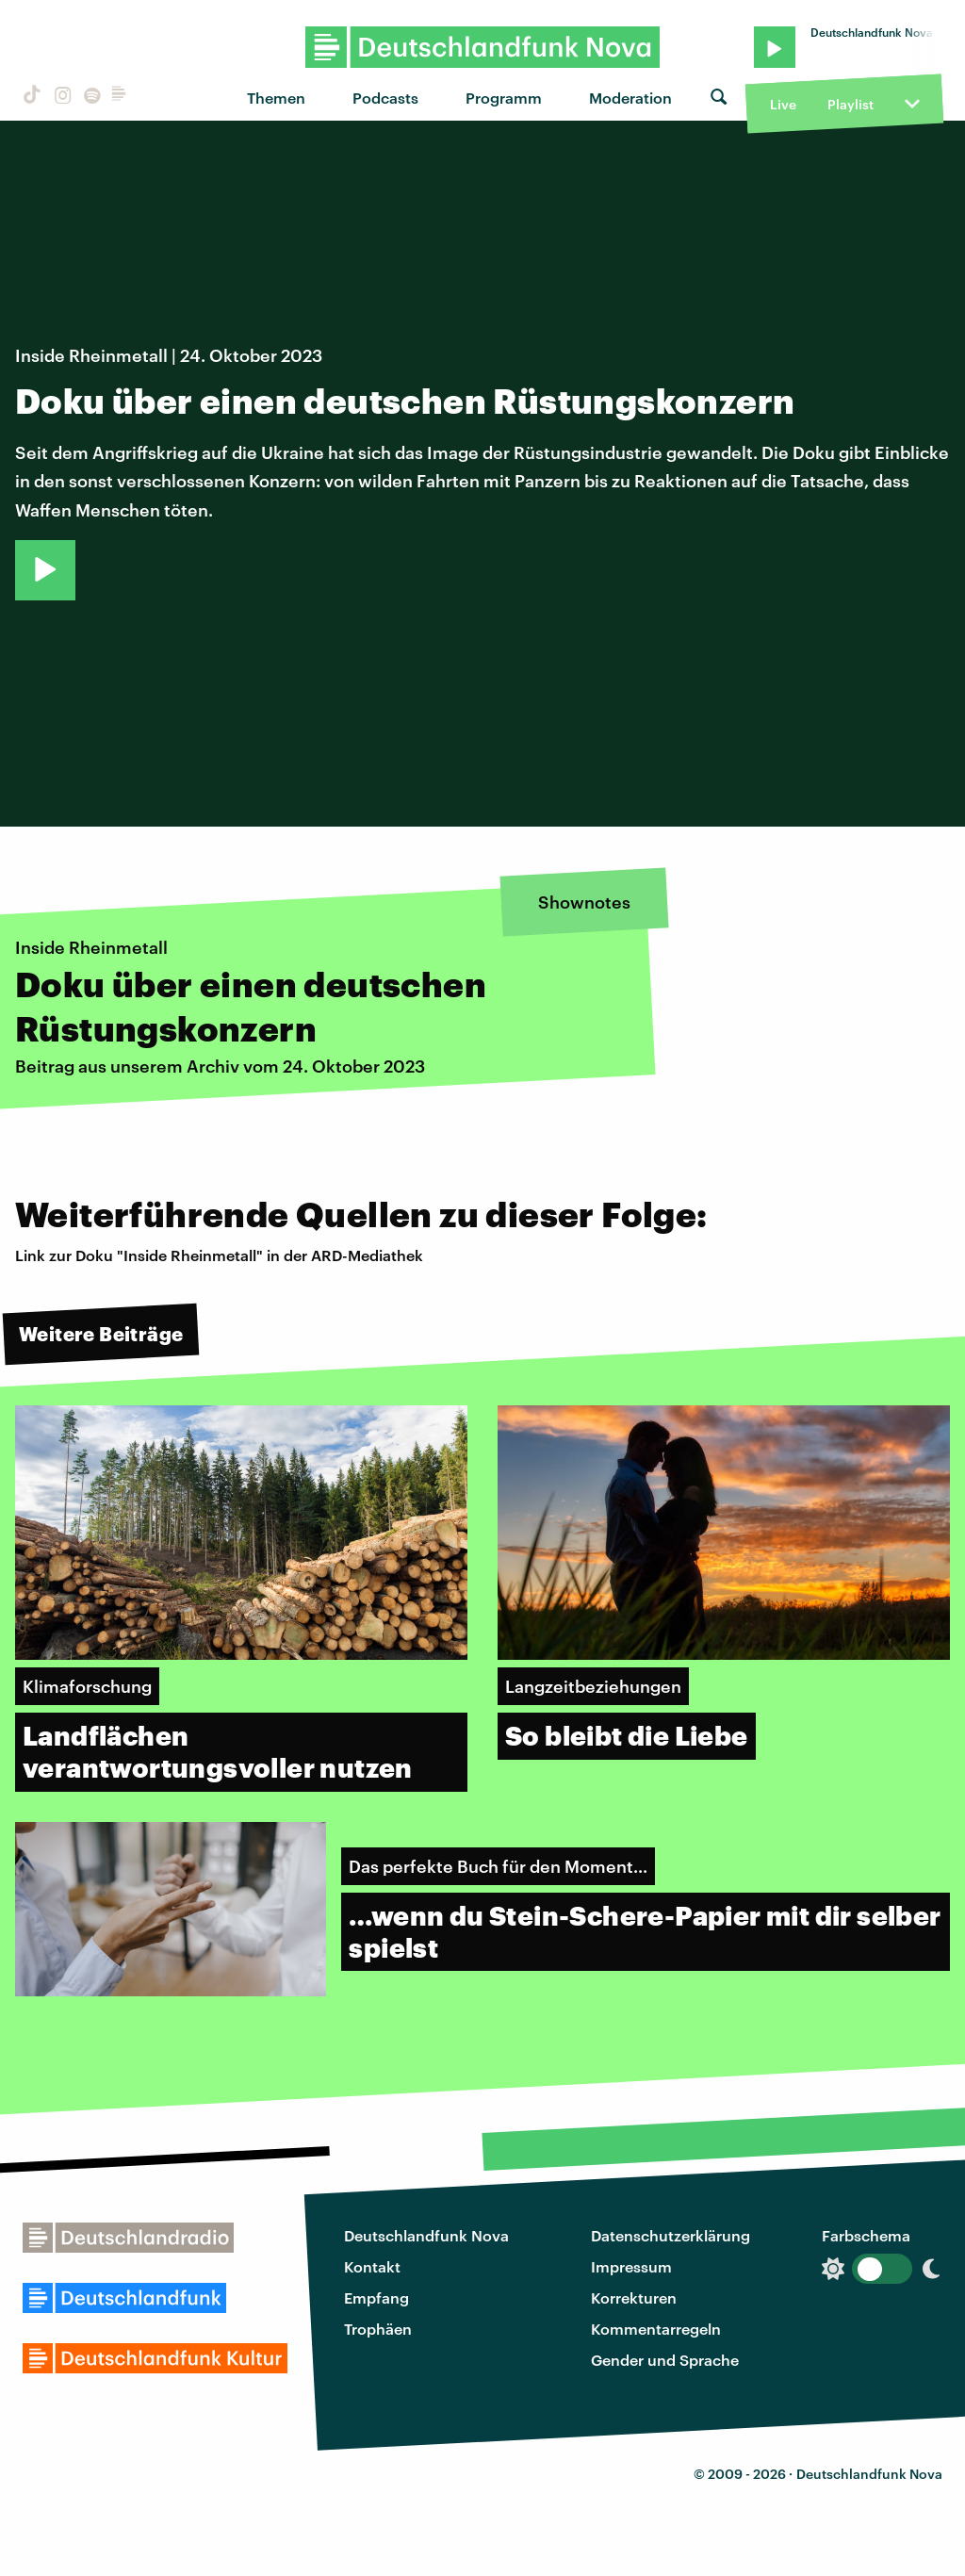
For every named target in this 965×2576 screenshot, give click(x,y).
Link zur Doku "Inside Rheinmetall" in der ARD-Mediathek (219, 1255)
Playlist (850, 104)
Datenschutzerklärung (670, 2235)
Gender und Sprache (665, 2360)
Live (783, 104)
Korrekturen (634, 2297)
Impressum (631, 2266)
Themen (276, 98)
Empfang (376, 2297)
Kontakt (372, 2266)
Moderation (630, 98)
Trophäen (378, 2329)
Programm (504, 98)
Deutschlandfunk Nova (426, 2235)
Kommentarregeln (656, 2329)
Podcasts (385, 98)
